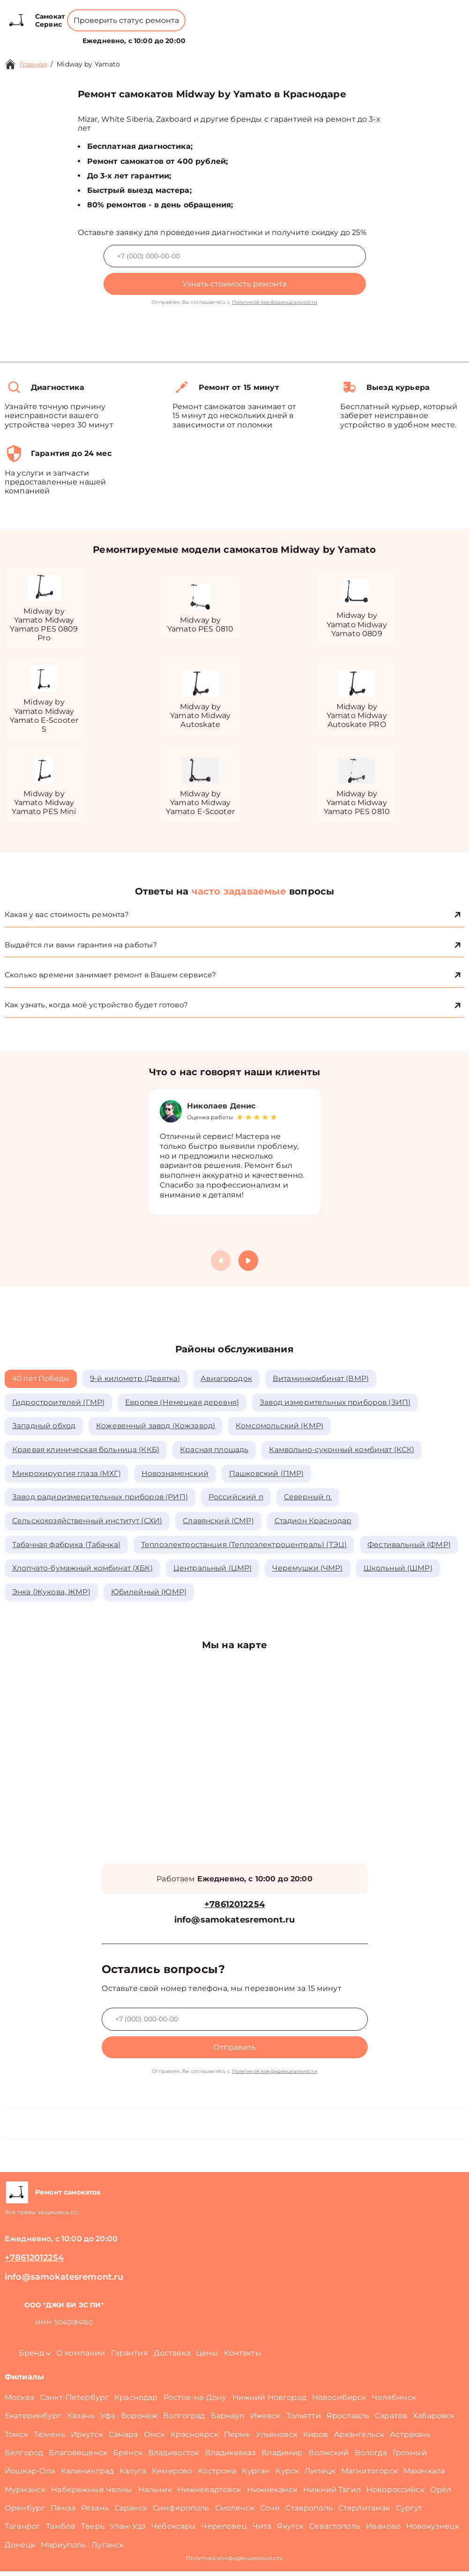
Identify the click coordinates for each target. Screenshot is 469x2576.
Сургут (409, 2512)
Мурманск (25, 2494)
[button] (248, 1262)
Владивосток (174, 2457)
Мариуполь (63, 2549)
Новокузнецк (432, 2530)
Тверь (92, 2530)
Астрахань (410, 2438)
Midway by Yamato (88, 64)
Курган (256, 2475)
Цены (240, 35)
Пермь (237, 2438)
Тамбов (60, 2530)
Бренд (155, 35)
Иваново (383, 2530)
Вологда (371, 2457)
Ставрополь (309, 2512)
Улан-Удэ (128, 2530)
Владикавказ (230, 2457)
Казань (81, 2420)
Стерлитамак (364, 2512)
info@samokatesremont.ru (234, 1925)
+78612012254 (249, 13)
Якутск (290, 2530)
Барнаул (228, 2420)
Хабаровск (433, 2420)
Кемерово (172, 2475)
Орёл (441, 2494)
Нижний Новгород (269, 2402)
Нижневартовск (209, 2494)
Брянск (127, 2457)
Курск (287, 2475)
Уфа (107, 2420)
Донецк (20, 2549)
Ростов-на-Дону (195, 2402)
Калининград (87, 2475)
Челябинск (394, 2402)
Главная (33, 64)
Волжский (328, 2457)
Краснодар (135, 2402)
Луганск (107, 2549)
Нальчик (155, 2494)
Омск (154, 2438)
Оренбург (25, 2512)
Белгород (24, 2457)
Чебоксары (173, 2530)
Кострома (217, 2475)
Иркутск (87, 2438)
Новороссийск (395, 2494)
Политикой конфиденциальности (274, 302)
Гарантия (129, 2357)
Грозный (410, 2457)
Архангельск (359, 2438)
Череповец (223, 2530)
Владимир (282, 2457)
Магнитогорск (369, 2475)
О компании (200, 35)
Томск (16, 2438)
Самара (123, 2438)
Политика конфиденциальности (234, 2562)
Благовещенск (78, 2457)
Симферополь (181, 2512)
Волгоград (184, 2420)
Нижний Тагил (332, 2494)
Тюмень (49, 2438)
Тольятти (303, 2420)
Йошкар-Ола (30, 2475)
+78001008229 (181, 13)
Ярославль (348, 2420)
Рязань (95, 2512)
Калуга (132, 2475)
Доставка (172, 2357)
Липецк (320, 2475)
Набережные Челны (91, 2494)
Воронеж (139, 2420)
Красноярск (194, 2438)
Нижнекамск (272, 2494)
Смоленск (234, 2512)
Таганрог (22, 2530)
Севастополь (334, 2530)
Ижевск (265, 2420)
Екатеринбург (33, 2420)
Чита (262, 2530)
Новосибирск (339, 2402)
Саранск (130, 2512)
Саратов (391, 2420)
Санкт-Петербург (74, 2402)
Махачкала (424, 2475)
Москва (19, 2402)
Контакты (271, 35)
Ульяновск (276, 2438)
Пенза (63, 2512)
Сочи (270, 2512)
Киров (315, 2438)
